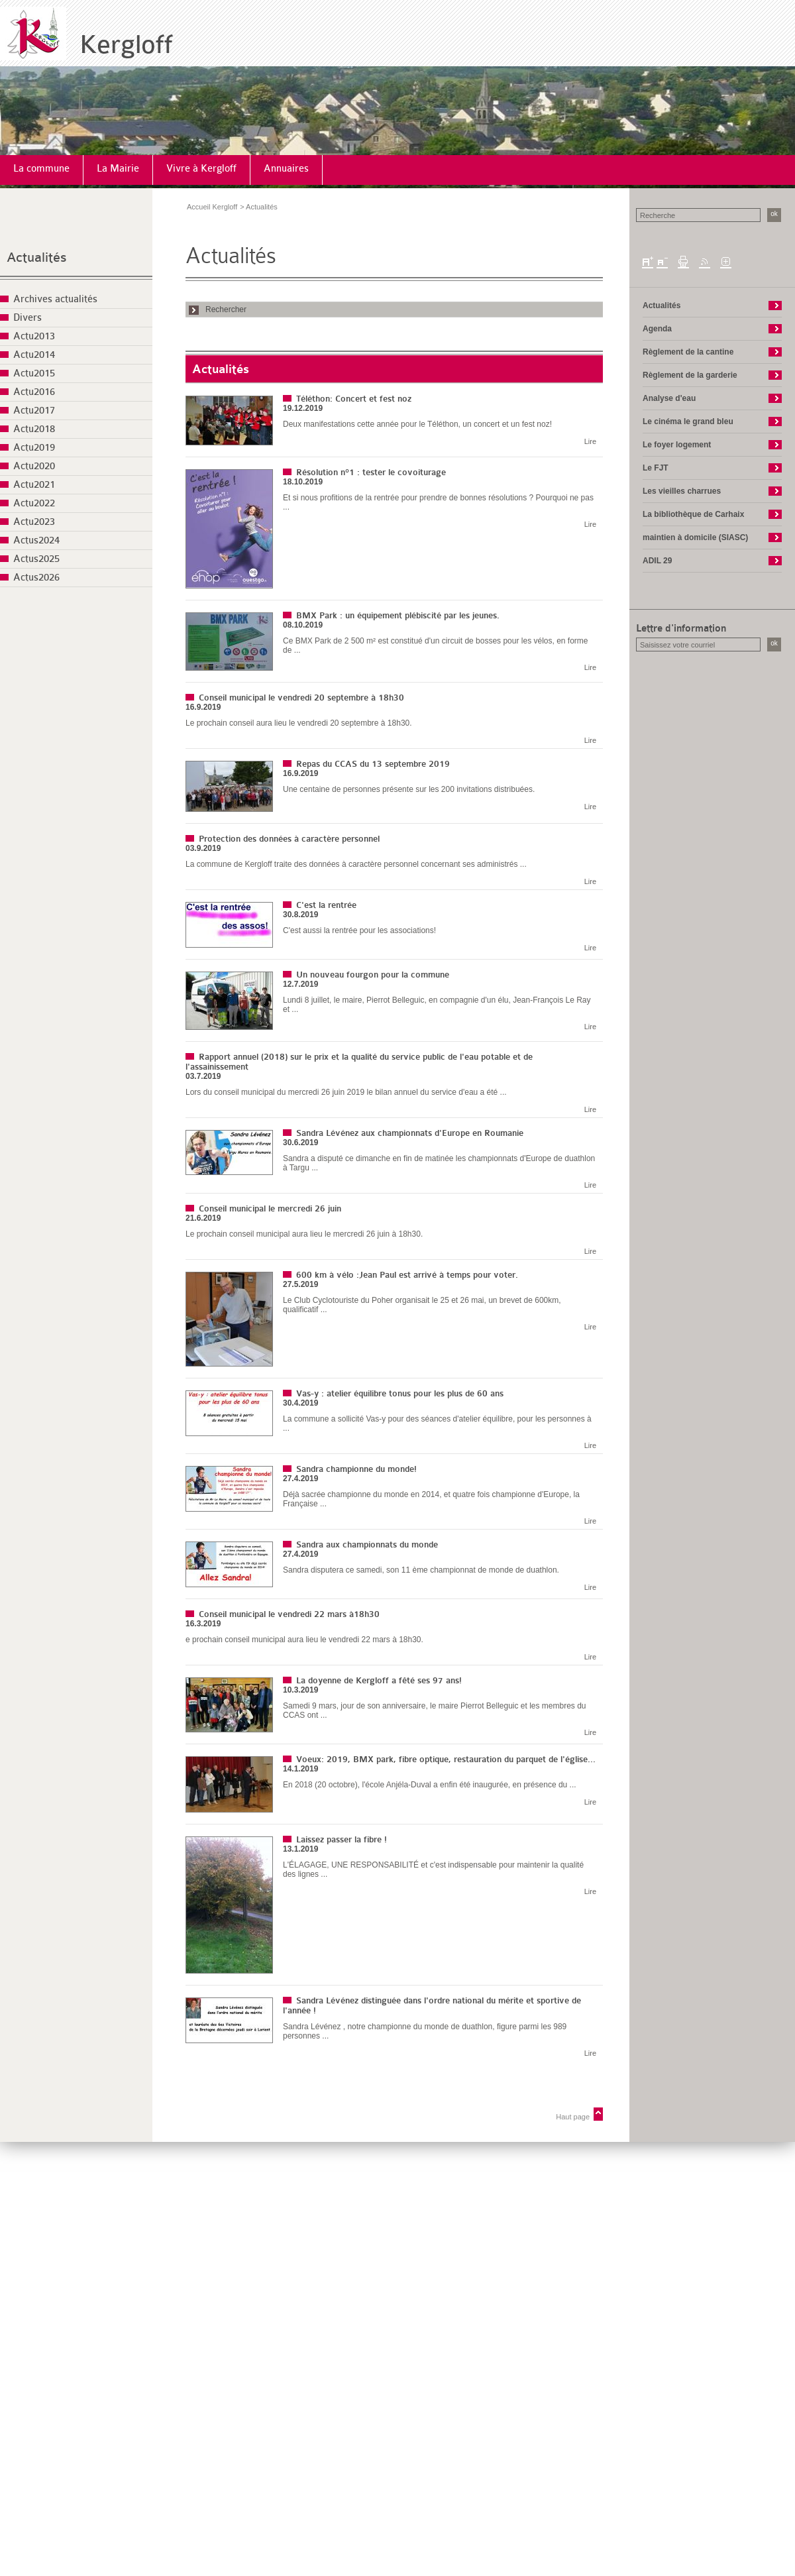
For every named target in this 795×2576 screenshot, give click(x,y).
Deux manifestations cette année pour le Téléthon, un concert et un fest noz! (417, 424)
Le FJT (655, 468)
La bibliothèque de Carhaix (693, 514)
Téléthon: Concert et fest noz (353, 399)
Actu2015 (34, 373)
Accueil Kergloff (212, 207)
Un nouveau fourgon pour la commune (372, 975)
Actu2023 (34, 522)
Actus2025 (36, 559)
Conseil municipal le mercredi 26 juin (270, 1208)
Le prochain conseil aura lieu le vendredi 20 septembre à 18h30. (299, 723)
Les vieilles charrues (682, 491)
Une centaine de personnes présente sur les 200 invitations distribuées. (409, 789)
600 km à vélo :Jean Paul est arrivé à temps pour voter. (407, 1275)
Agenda (657, 328)
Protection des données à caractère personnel (289, 839)
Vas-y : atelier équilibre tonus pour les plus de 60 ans (400, 1393)
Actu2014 (34, 355)
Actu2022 (34, 503)
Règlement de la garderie (690, 375)
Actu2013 (34, 336)
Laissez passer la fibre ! (341, 1839)
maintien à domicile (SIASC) (695, 537)
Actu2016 (34, 392)
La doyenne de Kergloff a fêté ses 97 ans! (379, 1680)
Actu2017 (34, 410)
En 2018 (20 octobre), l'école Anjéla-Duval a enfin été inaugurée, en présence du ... (429, 1784)
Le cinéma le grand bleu (688, 421)
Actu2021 (34, 484)
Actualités (37, 257)
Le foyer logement (677, 444)
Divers (27, 317)
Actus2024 (36, 540)
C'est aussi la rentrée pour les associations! (359, 930)
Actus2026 (36, 577)
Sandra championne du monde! (356, 1469)
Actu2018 (34, 429)
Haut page (573, 2117)
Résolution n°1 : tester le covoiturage (371, 472)
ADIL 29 (657, 560)
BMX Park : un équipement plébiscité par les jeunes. (398, 615)
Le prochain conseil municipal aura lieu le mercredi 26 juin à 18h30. (304, 1234)
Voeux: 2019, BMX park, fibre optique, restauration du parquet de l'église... (446, 1759)
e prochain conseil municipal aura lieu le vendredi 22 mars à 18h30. (304, 1639)
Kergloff (126, 45)
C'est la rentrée (326, 905)
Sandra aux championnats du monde (367, 1544)
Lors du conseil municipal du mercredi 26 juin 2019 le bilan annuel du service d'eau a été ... (346, 1092)
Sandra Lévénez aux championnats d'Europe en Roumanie (409, 1133)
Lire (590, 441)
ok (774, 213)
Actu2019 (34, 447)
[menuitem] (41, 170)
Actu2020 (34, 466)
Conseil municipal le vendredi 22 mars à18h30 (289, 1614)
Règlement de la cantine (688, 352)
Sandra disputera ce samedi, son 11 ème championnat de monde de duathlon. (421, 1570)
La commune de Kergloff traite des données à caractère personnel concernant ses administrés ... (356, 864)
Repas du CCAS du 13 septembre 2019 (373, 764)
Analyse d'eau (669, 398)
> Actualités (259, 207)
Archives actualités (55, 299)
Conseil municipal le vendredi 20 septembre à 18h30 (301, 697)
